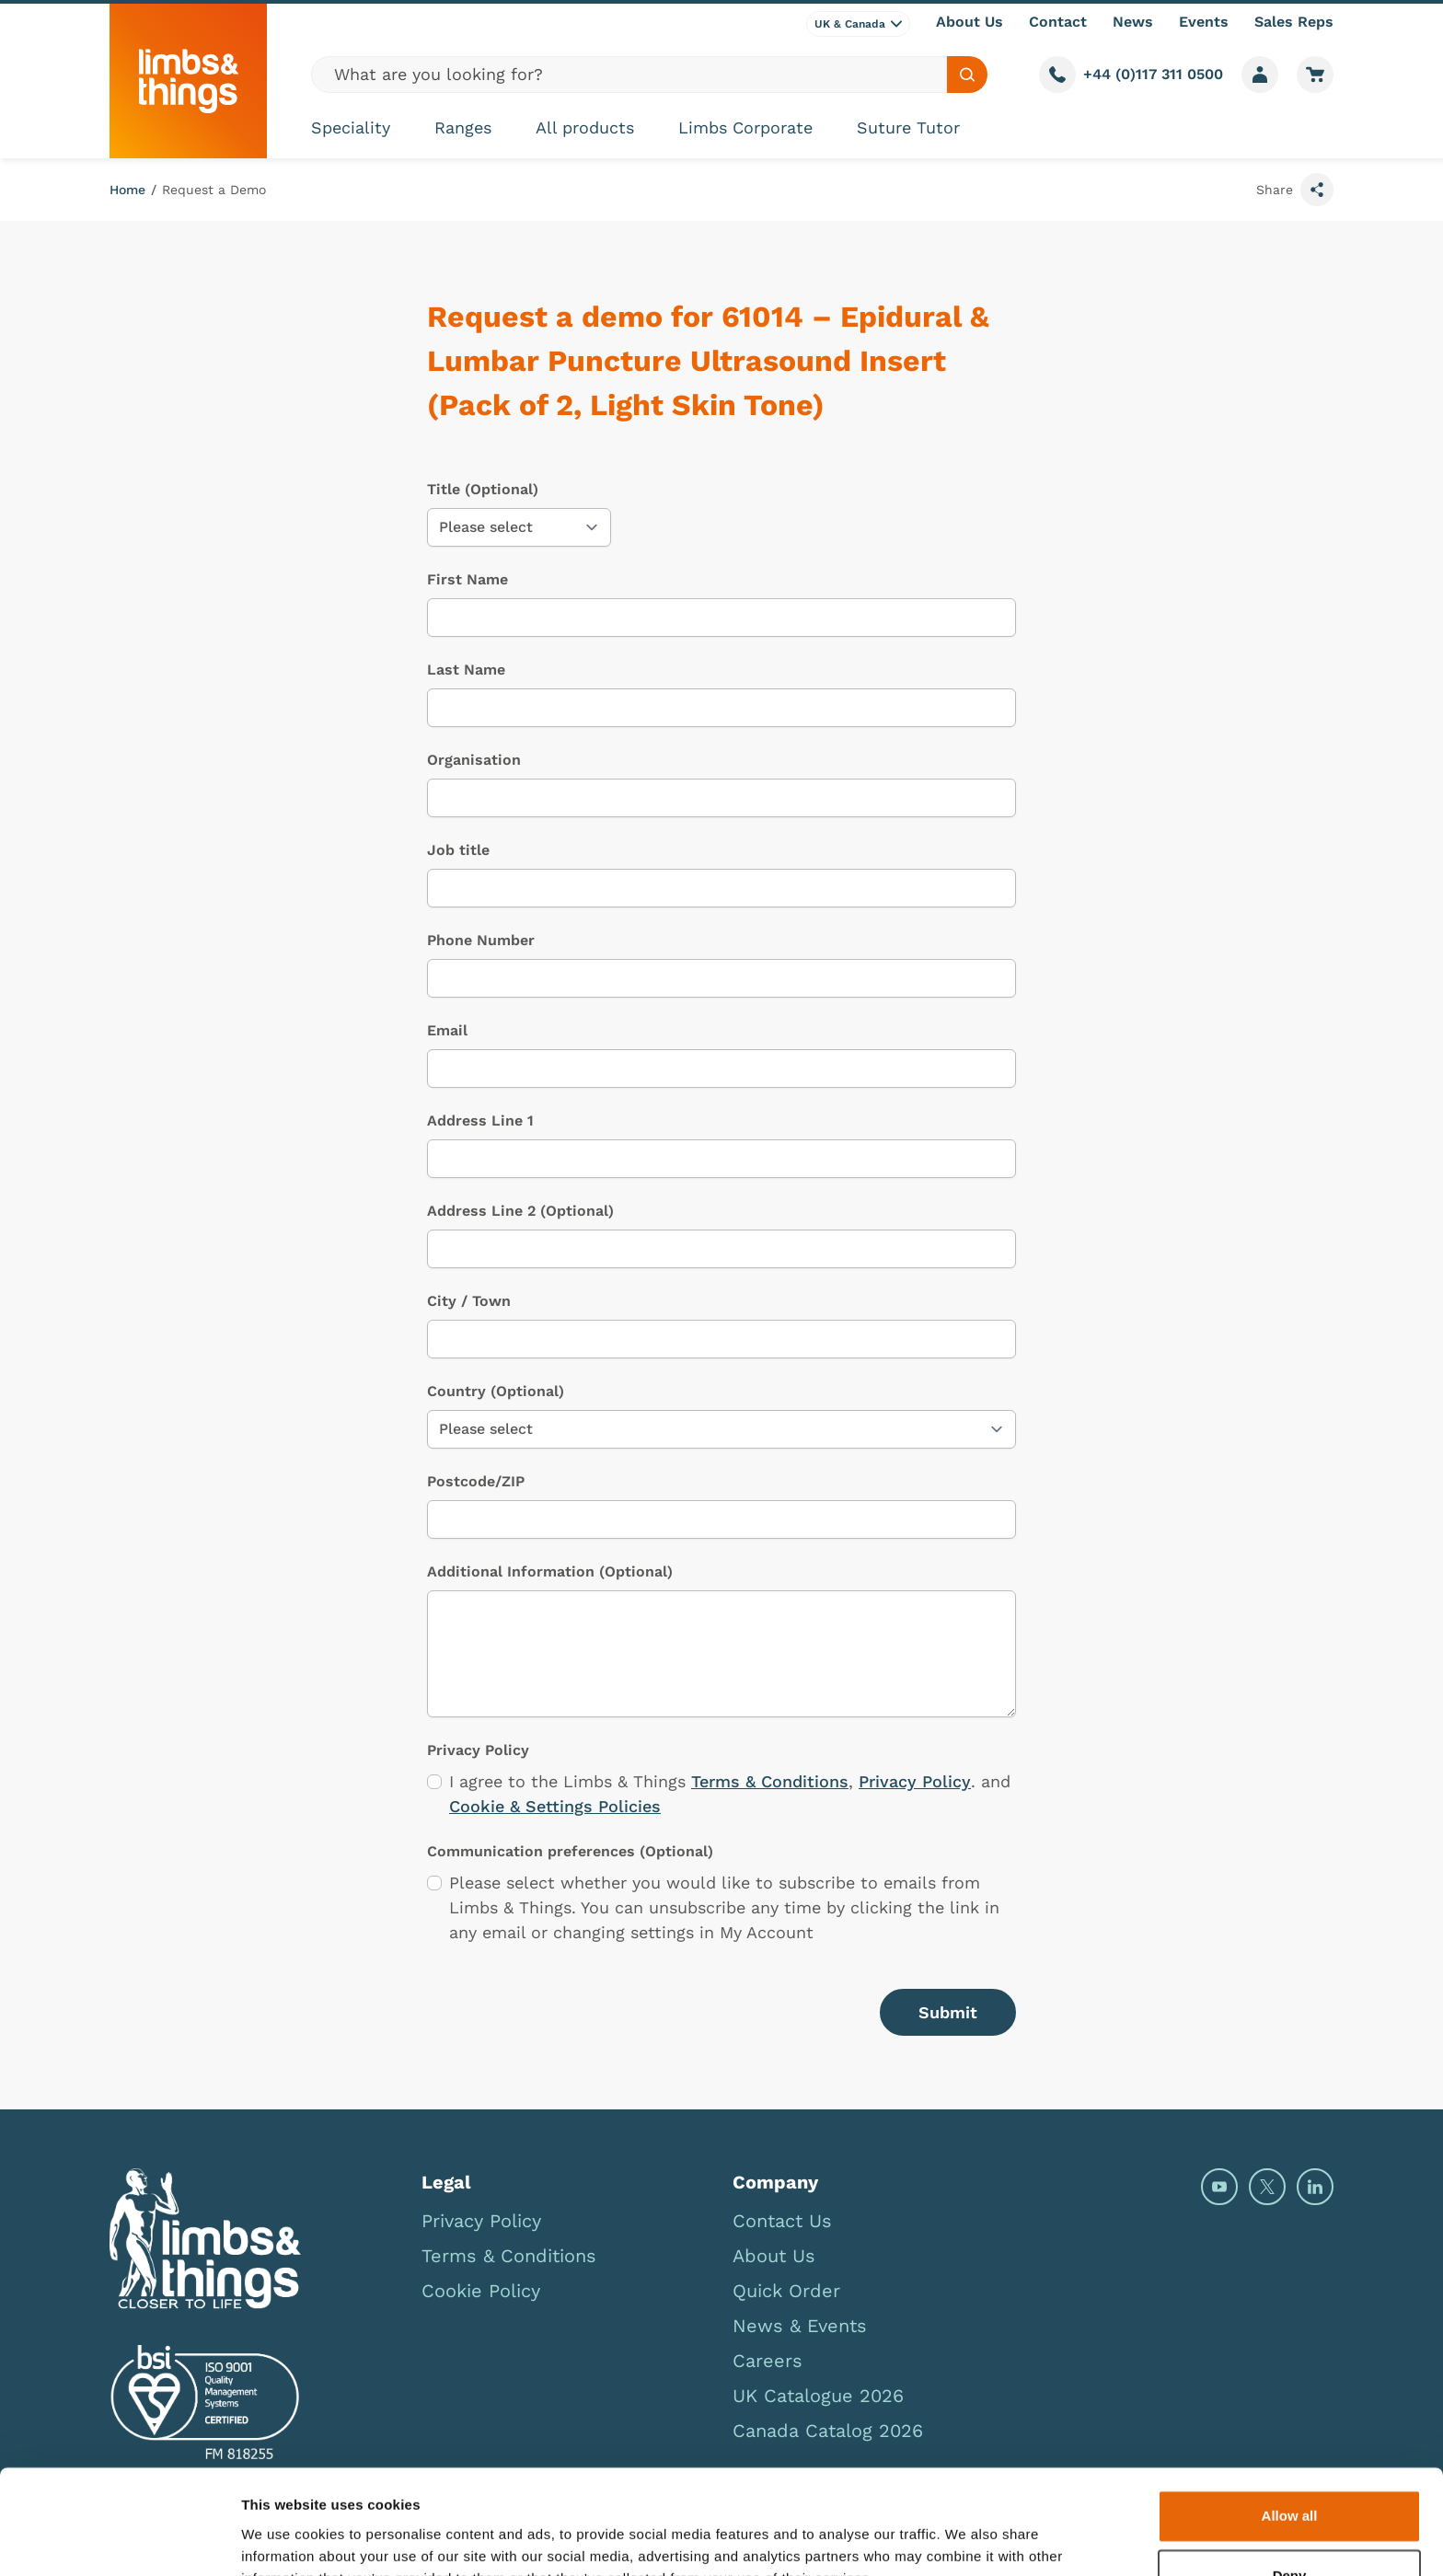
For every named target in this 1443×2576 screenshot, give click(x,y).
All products (585, 127)
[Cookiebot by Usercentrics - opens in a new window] (119, 2540)
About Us (969, 21)
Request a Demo (214, 189)
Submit (947, 2012)
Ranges (462, 127)
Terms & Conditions (769, 1781)
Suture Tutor (908, 127)
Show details (284, 2539)
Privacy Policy (915, 1781)
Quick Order (786, 2291)
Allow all (1290, 2426)
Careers (767, 2361)
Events (1204, 21)
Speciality (350, 127)
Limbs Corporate (745, 127)
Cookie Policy (480, 2291)
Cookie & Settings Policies (555, 1806)
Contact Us (782, 2221)
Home (127, 189)
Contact (1058, 21)
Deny (1290, 2486)
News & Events (800, 2326)
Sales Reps (1293, 21)
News (1133, 21)
